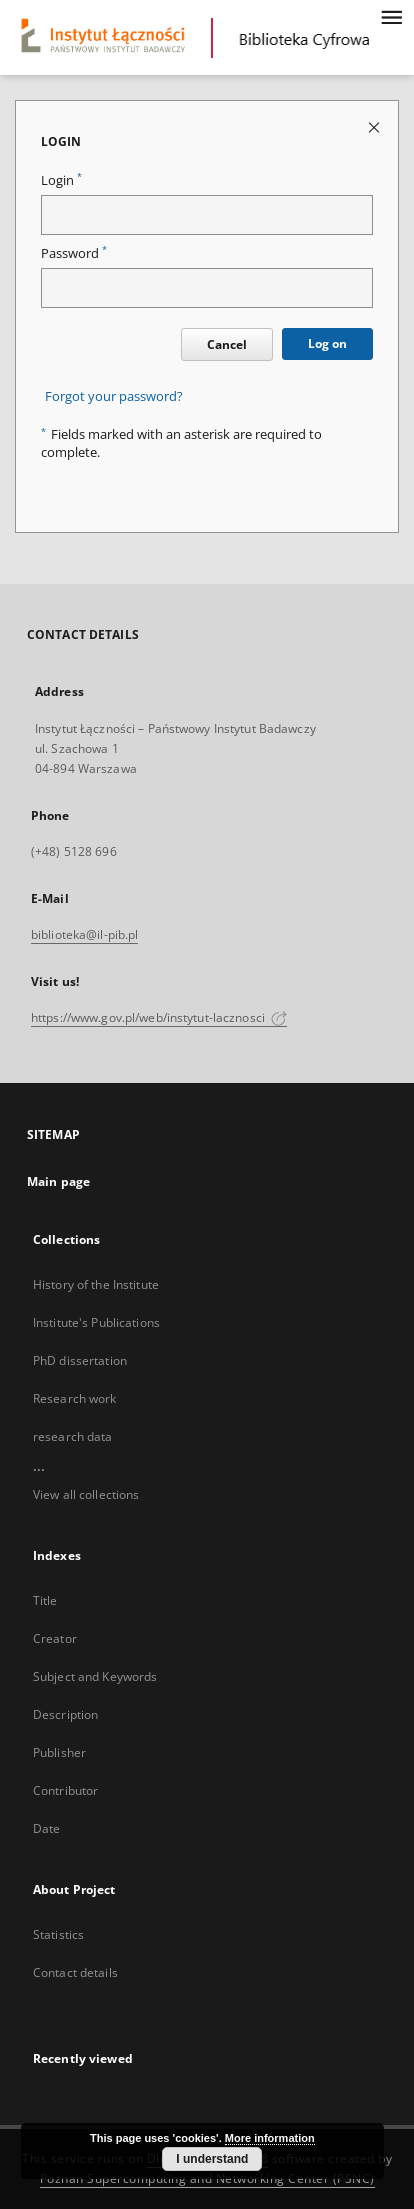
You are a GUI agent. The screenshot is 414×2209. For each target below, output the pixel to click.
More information (270, 2138)
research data (73, 1436)
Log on (327, 343)
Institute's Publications (96, 1322)
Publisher (59, 1752)
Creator (55, 1638)
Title (45, 1600)
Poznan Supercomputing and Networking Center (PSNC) (207, 2178)
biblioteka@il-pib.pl (84, 934)
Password (74, 253)
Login (61, 180)
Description (65, 1714)
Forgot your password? (114, 396)
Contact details (75, 1972)
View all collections (86, 1494)
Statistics (58, 1934)
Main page (58, 1181)
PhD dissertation (80, 1360)
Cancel (227, 344)
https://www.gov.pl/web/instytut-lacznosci (159, 1017)
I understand (212, 2159)
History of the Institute (96, 1284)
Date (46, 1828)
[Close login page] (375, 126)
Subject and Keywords (95, 1676)
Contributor (65, 1790)
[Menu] (391, 16)
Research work (75, 1398)
